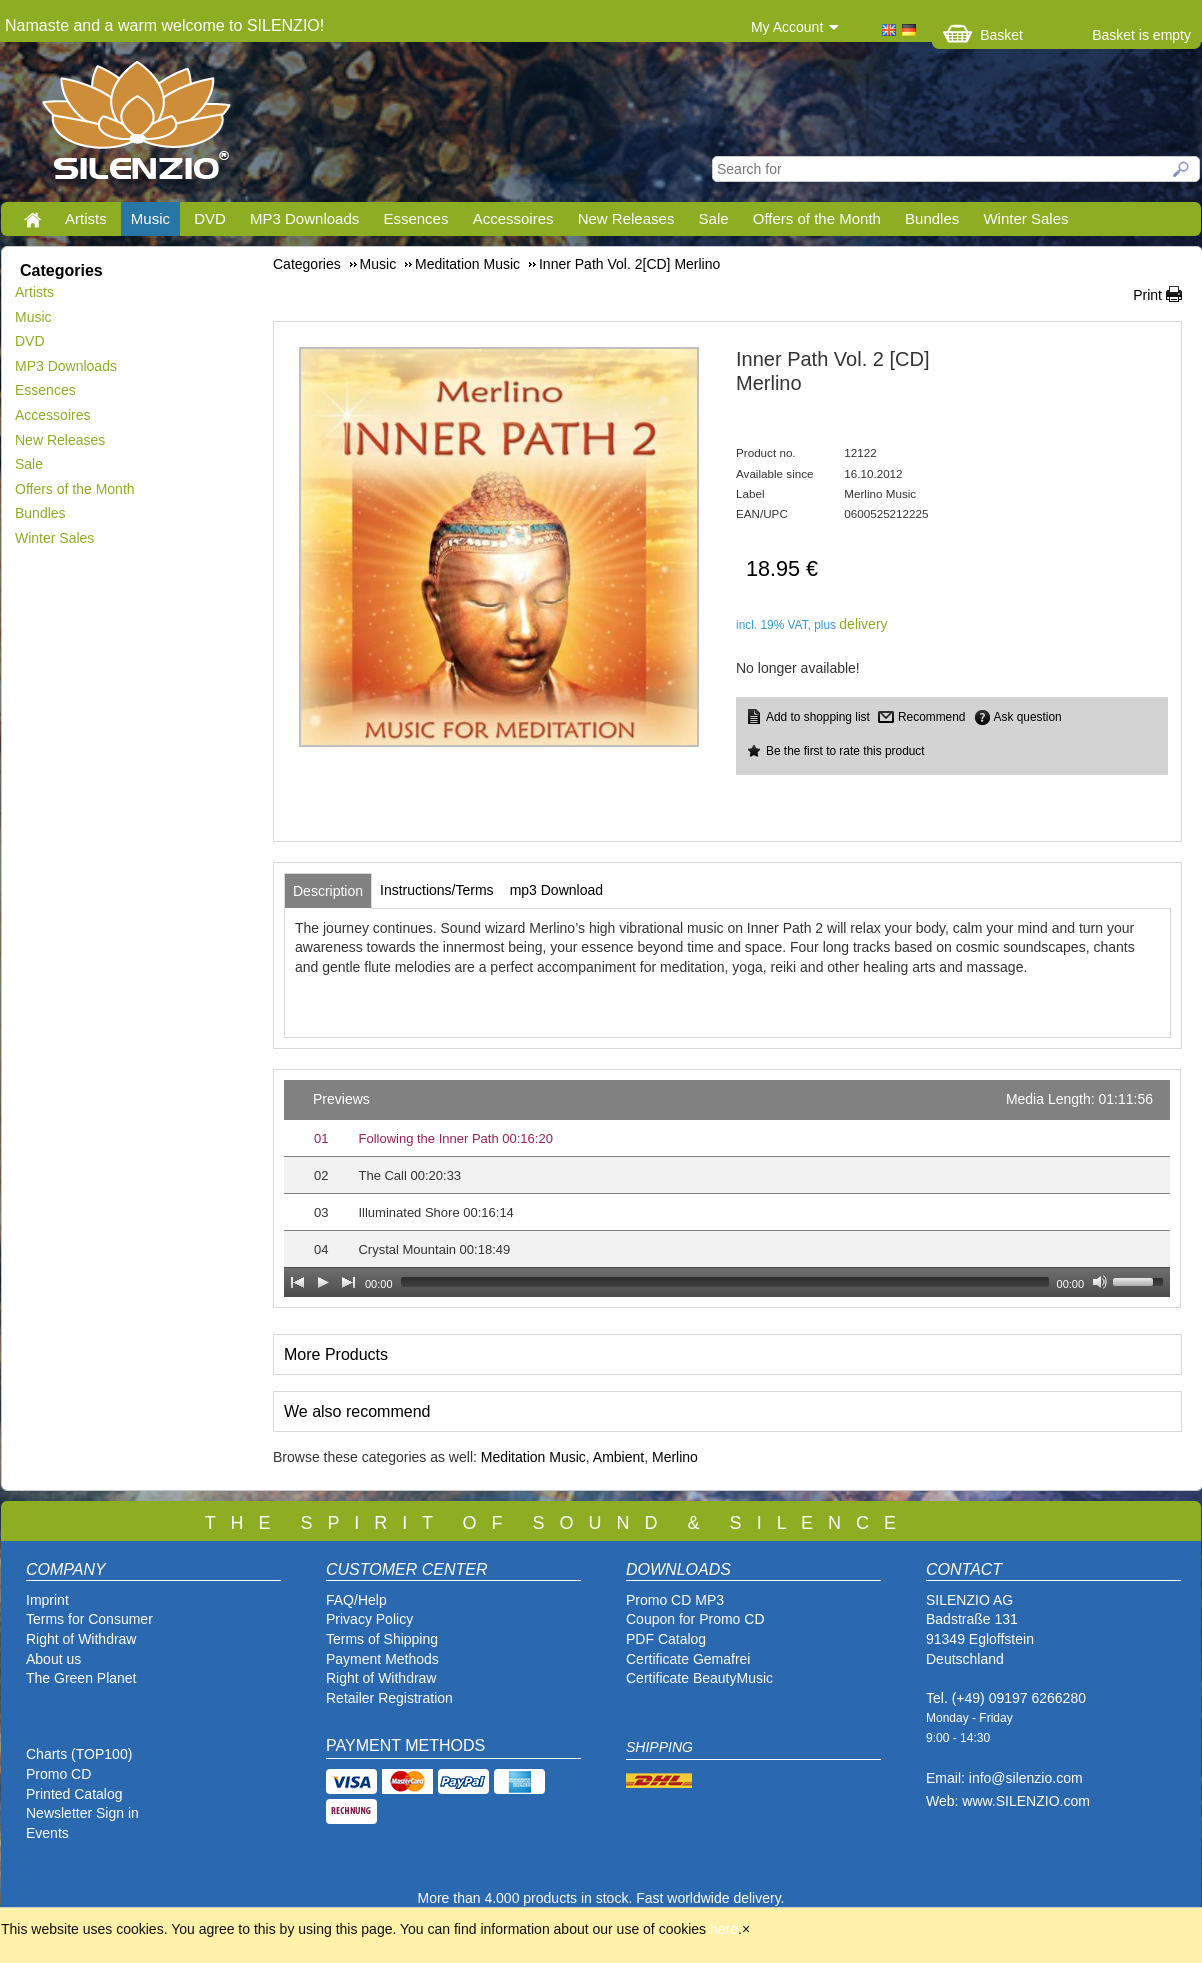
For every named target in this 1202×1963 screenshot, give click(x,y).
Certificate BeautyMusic (699, 1678)
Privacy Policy (369, 1619)
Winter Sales (1025, 218)
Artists (86, 218)
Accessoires (513, 218)
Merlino (675, 1457)
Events (47, 1833)
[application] (727, 1188)
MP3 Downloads (304, 218)
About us (53, 1659)
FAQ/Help (356, 1600)
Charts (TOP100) (79, 1754)
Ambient (618, 1457)
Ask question (1028, 717)
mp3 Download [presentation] (556, 890)
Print (1147, 295)
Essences (415, 218)
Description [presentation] (328, 891)
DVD (210, 218)
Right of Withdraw (81, 1639)
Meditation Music (533, 1457)
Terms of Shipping (382, 1639)
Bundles (932, 218)
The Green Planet (81, 1678)
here (724, 1929)
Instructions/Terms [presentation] (437, 890)
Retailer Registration (389, 1698)
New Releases (626, 218)
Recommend (931, 717)
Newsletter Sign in (82, 1813)
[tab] (328, 891)
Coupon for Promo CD (695, 1619)
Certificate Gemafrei (688, 1659)
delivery (863, 624)
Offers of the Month (817, 218)
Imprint (47, 1600)
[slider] (725, 1282)
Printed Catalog (74, 1794)
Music (150, 218)
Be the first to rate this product (845, 751)
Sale (714, 218)
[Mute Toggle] (1100, 1282)
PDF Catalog (666, 1639)
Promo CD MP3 (675, 1600)
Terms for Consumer (89, 1619)
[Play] (323, 1282)
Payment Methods (382, 1659)
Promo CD (58, 1774)
